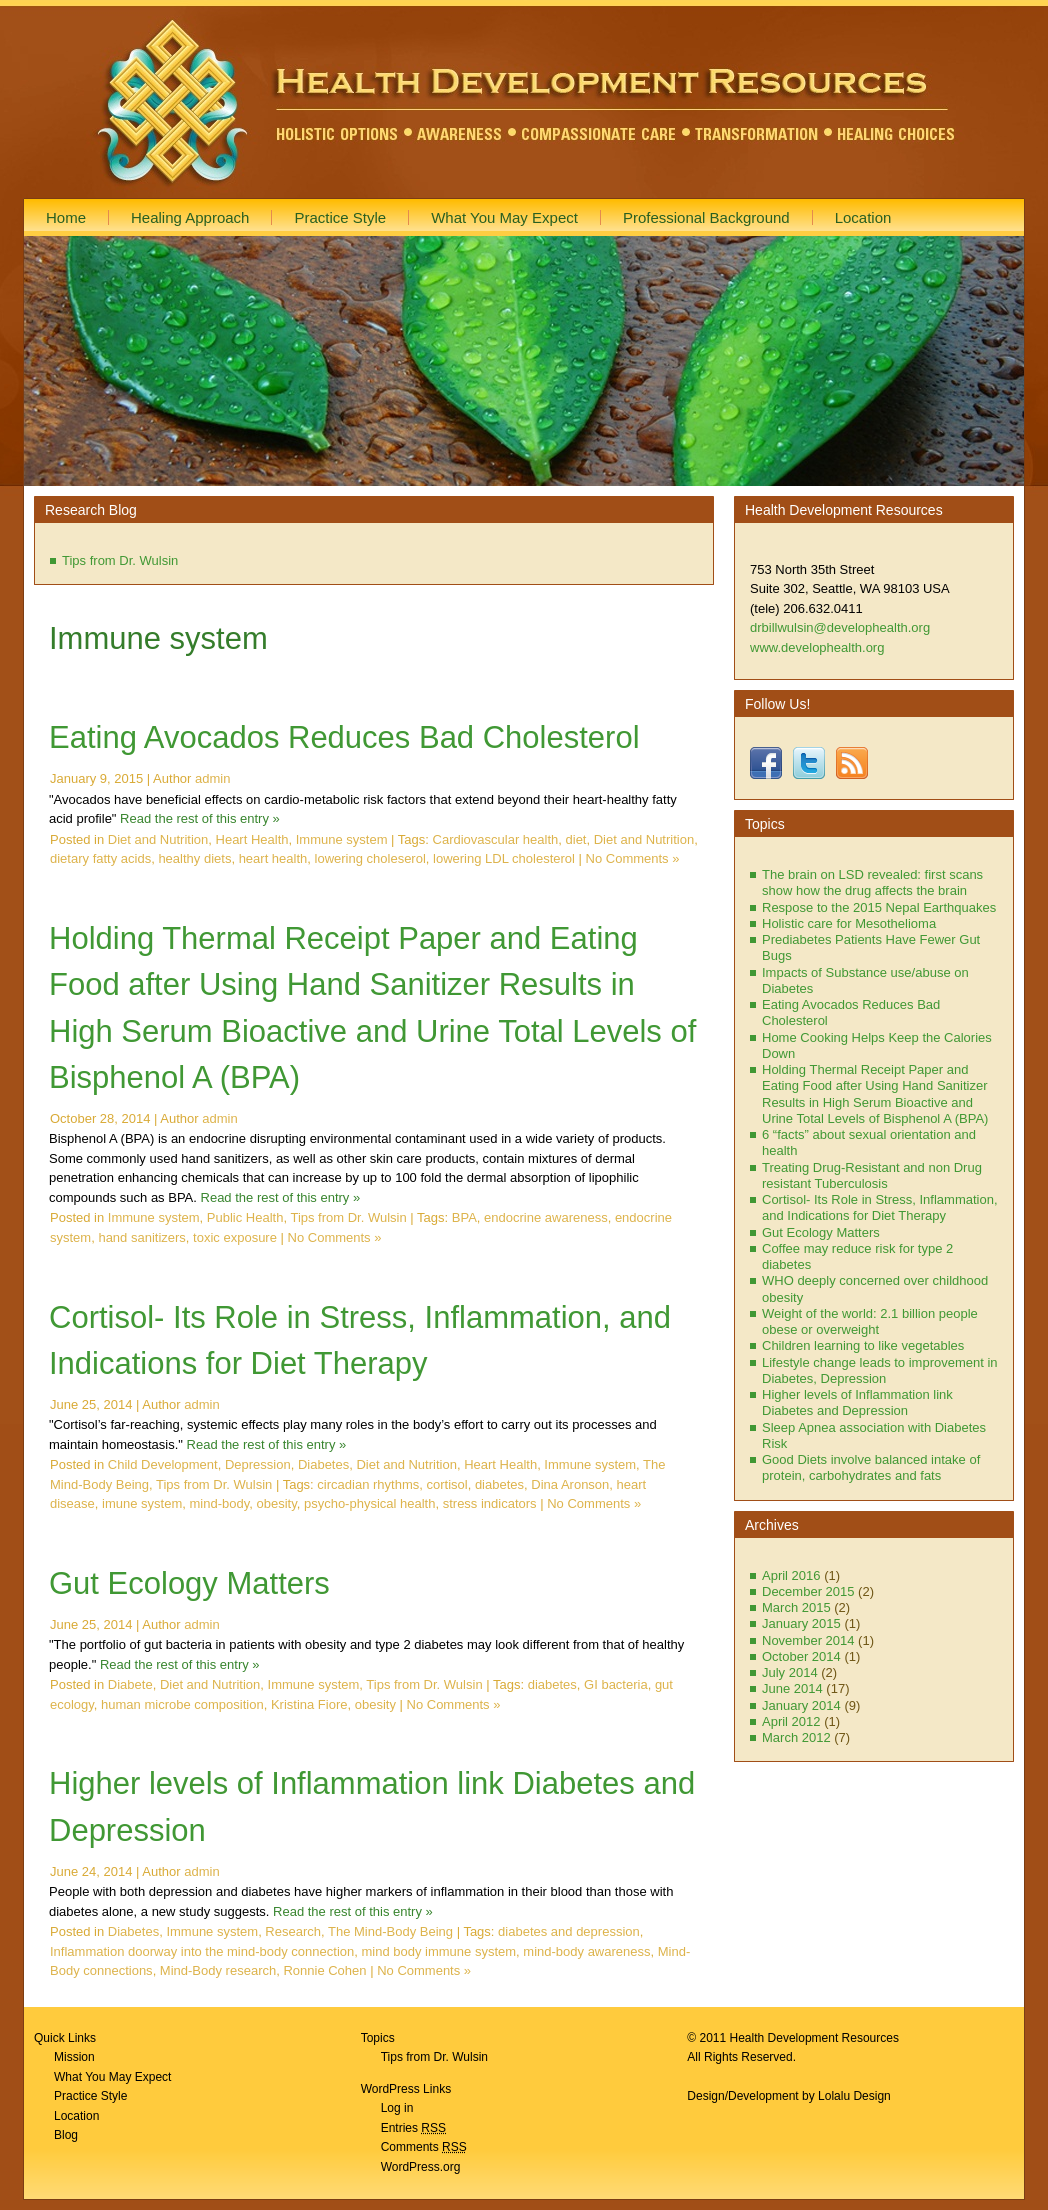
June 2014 (792, 1688)
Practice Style (90, 2096)
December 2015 (808, 1591)
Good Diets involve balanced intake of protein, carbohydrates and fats (871, 1467)
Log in (397, 2108)
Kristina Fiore (309, 1704)
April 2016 (791, 1575)
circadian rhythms (368, 1484)
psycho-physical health (370, 1503)
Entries (413, 2128)
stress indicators (490, 1503)
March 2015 (796, 1607)
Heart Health (252, 839)
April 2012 (791, 1721)
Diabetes (323, 1464)
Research (293, 1931)
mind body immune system (438, 1951)
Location (76, 2116)
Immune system (342, 839)
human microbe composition (182, 1704)
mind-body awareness (586, 1951)
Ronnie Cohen (324, 1970)
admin (212, 778)
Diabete (130, 1684)
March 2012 (796, 1737)
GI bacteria (616, 1684)
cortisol (446, 1484)
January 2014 (801, 1705)
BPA (464, 1217)
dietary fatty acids (100, 858)
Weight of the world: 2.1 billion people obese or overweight (870, 1321)
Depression (258, 1464)
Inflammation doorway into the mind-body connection (202, 1951)
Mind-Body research (218, 1970)
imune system (142, 1503)
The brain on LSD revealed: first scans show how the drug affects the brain (872, 882)
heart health (273, 858)
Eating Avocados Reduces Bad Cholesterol (344, 737)
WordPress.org (421, 2167)
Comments (424, 2147)
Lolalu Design (854, 2096)
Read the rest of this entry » (200, 818)
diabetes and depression (569, 1931)
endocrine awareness (546, 1217)
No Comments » (633, 858)
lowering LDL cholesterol (504, 858)
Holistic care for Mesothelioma (849, 923)
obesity (276, 1503)
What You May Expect (112, 2077)
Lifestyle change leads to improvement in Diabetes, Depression (880, 1370)
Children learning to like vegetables (863, 1345)
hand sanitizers (141, 1237)
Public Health (245, 1217)
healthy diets (194, 858)
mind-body (219, 1503)
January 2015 (801, 1623)
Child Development (163, 1464)
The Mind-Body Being (390, 1931)
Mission (74, 2057)
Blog (66, 2135)
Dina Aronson (570, 1484)
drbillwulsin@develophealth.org (840, 627)
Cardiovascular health (496, 839)
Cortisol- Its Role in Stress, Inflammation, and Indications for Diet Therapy (880, 1207)
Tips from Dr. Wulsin (120, 560)
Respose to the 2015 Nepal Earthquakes (879, 907)
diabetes (499, 1484)
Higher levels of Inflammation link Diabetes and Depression (857, 1402)
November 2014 (808, 1640)
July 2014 (790, 1672)
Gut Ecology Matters (189, 1583)
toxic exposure (235, 1237)
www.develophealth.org (817, 647)
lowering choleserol (370, 858)
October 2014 (801, 1656)
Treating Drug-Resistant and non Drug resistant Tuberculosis (872, 1175)
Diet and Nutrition (158, 839)
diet (576, 839)
